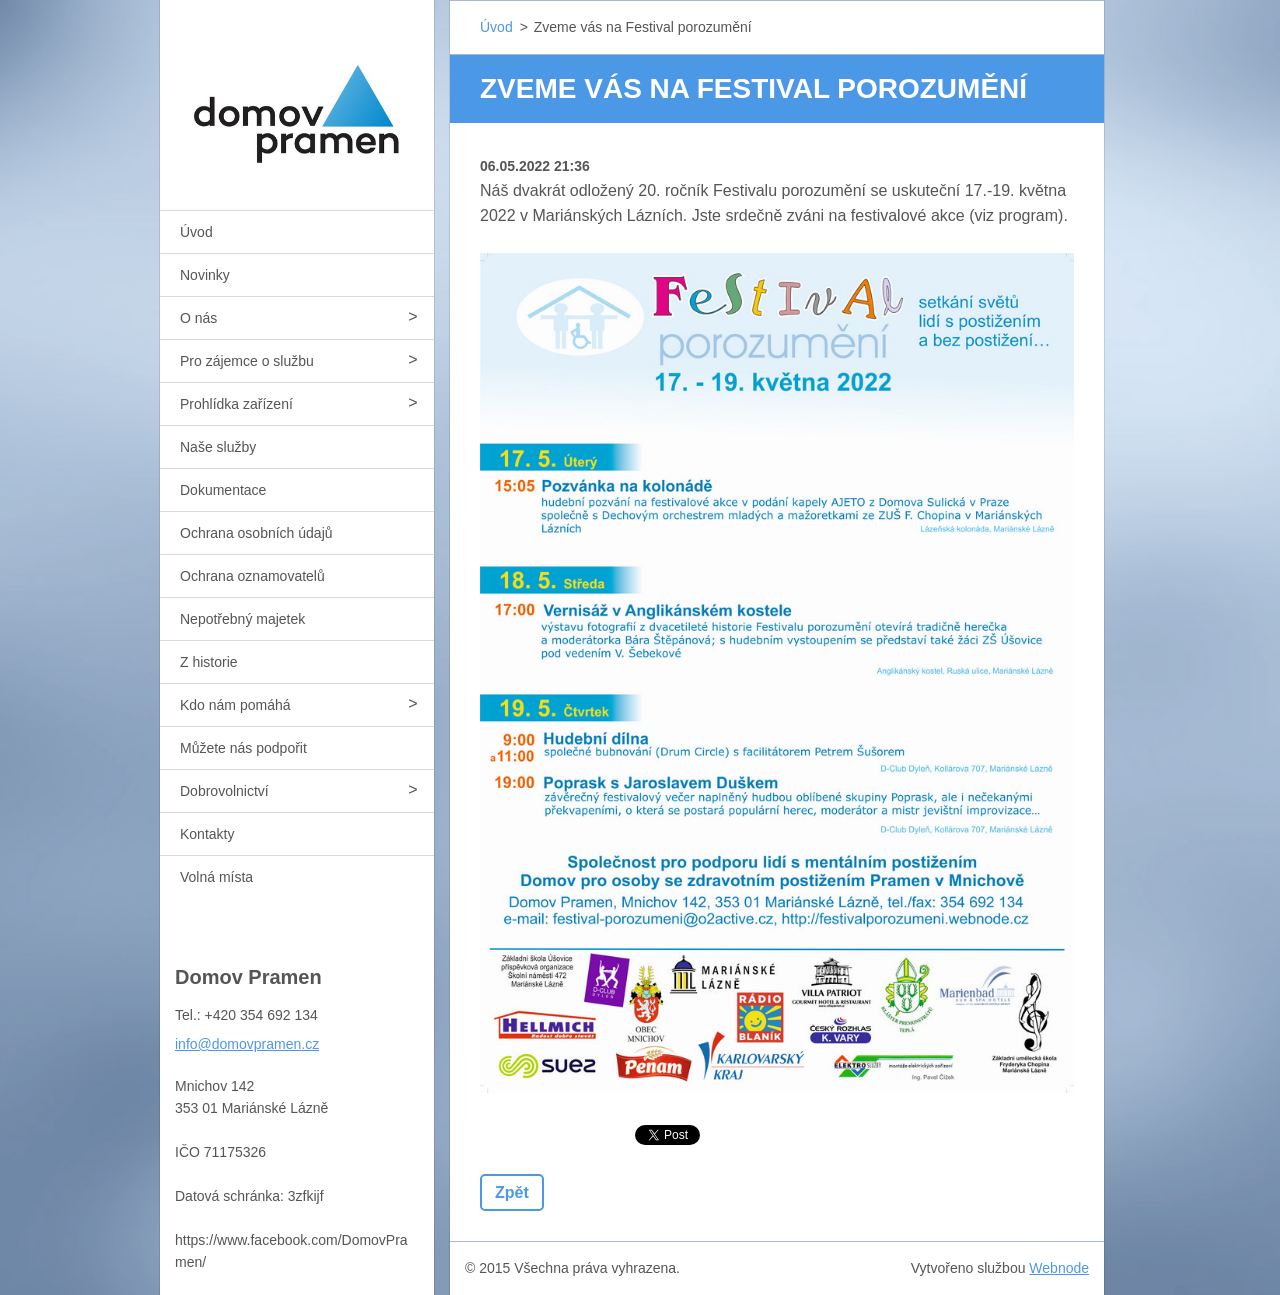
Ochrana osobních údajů (256, 533)
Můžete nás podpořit (243, 748)
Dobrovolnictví (224, 791)
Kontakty (207, 834)
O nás (198, 318)
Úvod (196, 232)
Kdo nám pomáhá (235, 705)
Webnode (1059, 1268)
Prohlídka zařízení (236, 404)
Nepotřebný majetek (242, 619)
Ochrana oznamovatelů (252, 576)
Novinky (205, 275)
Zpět (512, 1192)
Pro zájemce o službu (247, 361)
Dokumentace (223, 490)
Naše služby (218, 447)
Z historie (209, 662)
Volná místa (216, 877)
